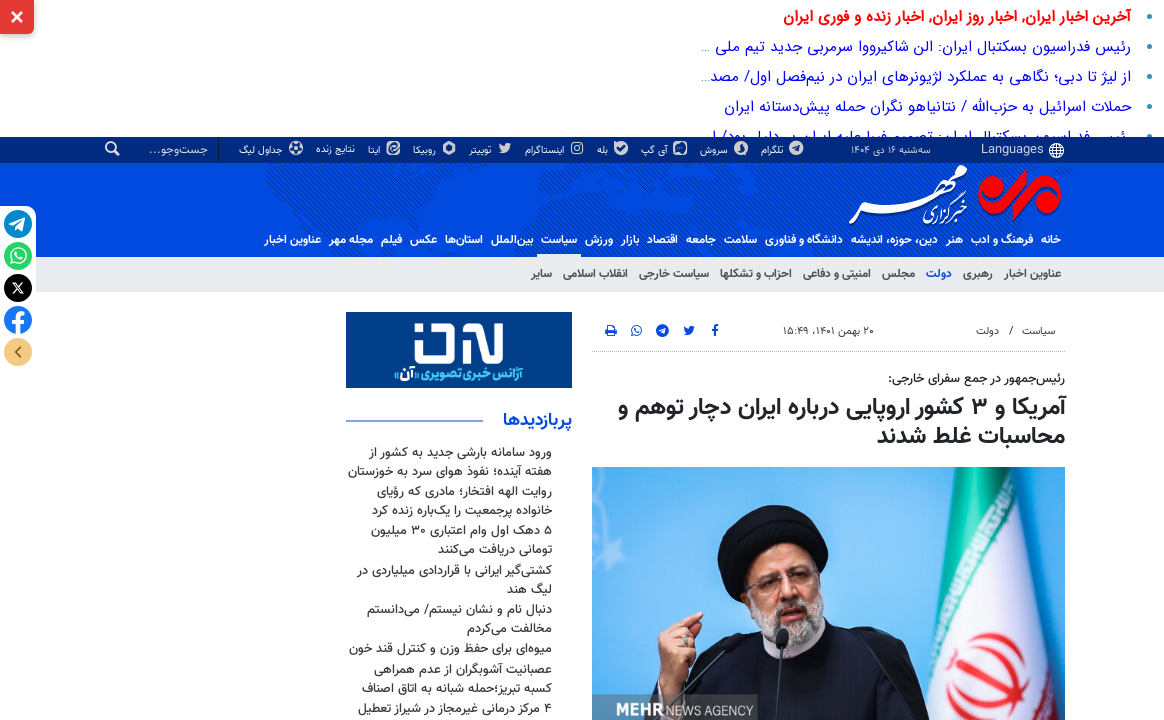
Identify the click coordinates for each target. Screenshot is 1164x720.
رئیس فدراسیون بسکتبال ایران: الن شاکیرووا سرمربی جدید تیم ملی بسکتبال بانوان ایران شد (845, 47)
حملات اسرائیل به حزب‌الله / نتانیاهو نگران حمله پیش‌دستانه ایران (927, 107)
